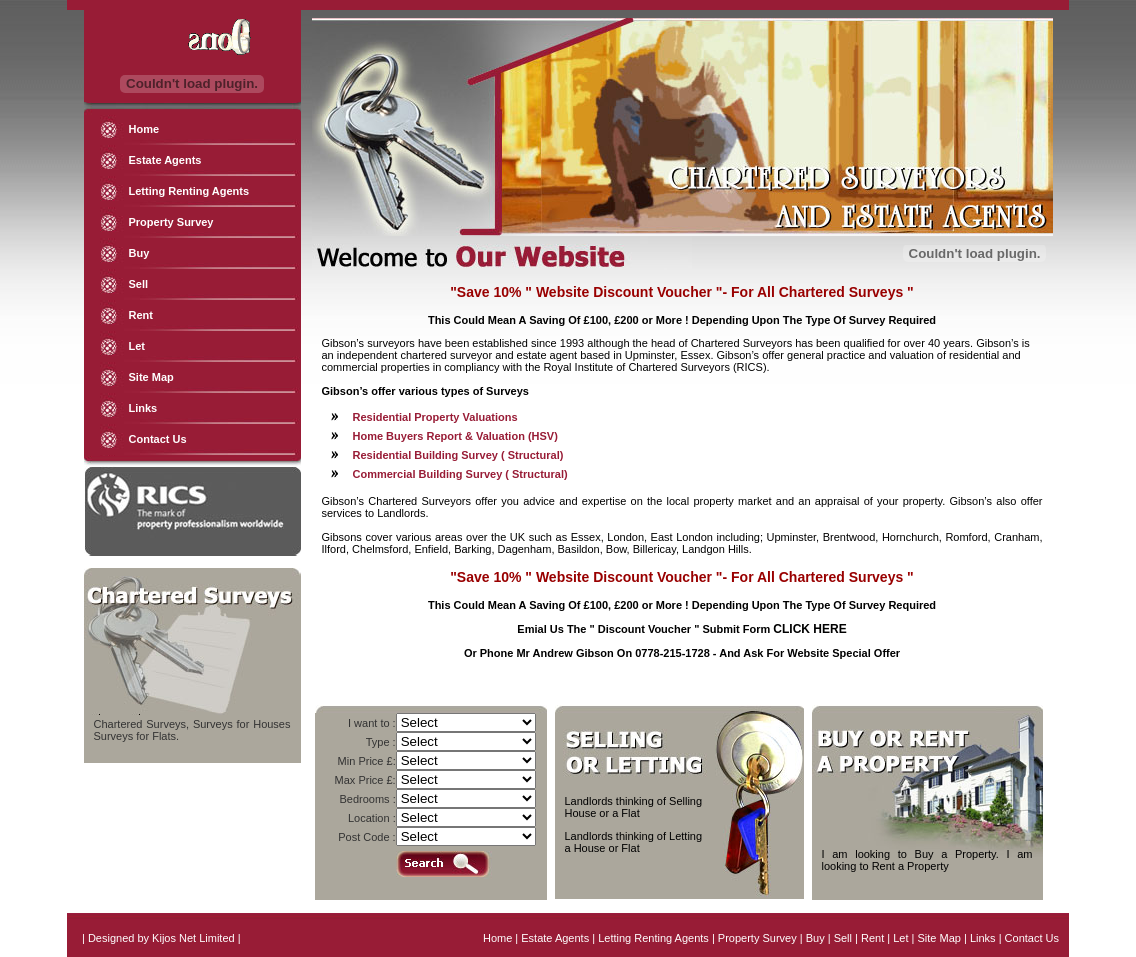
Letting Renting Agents (189, 191)
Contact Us (158, 439)
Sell (139, 284)
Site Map (151, 377)
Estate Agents (165, 160)
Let (137, 346)
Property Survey (171, 222)
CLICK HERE (809, 629)
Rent (141, 315)
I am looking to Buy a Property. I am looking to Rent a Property (927, 860)
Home (144, 129)
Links (143, 408)
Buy (139, 253)
